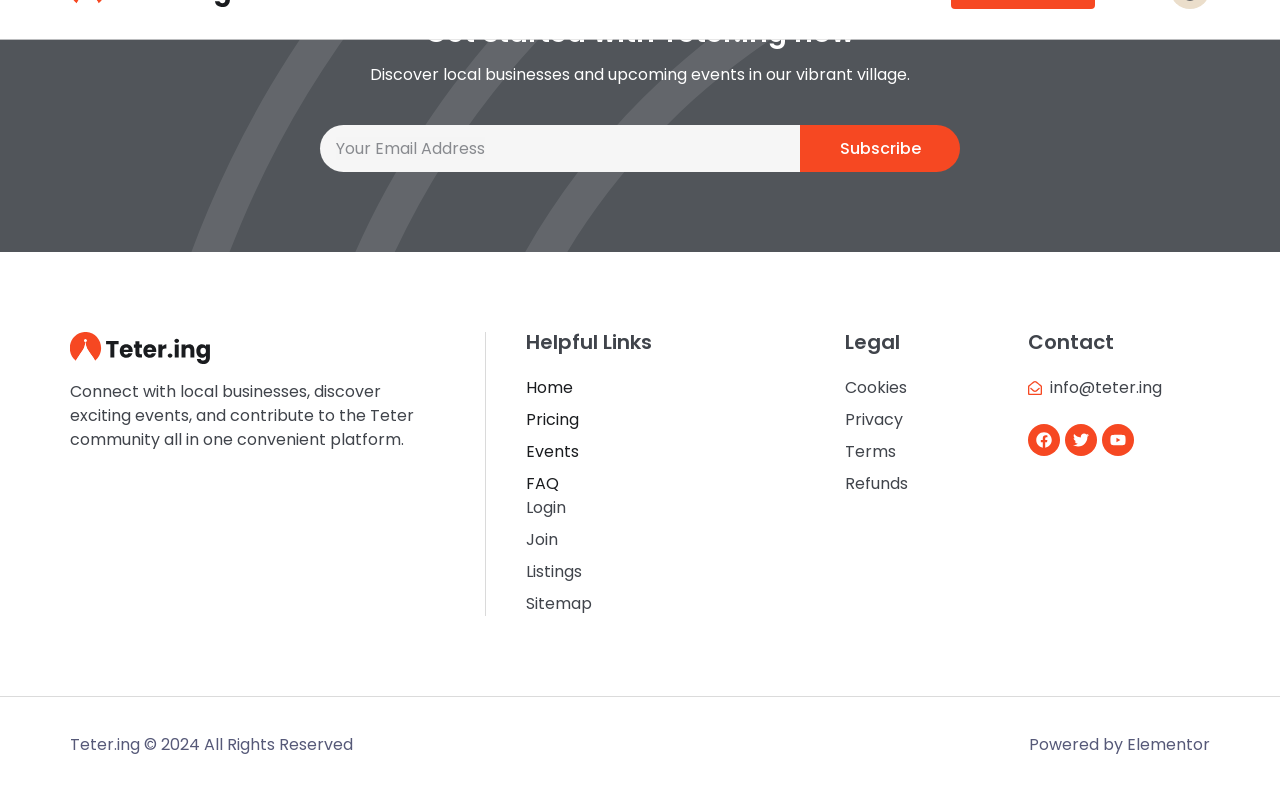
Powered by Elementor (1119, 744)
